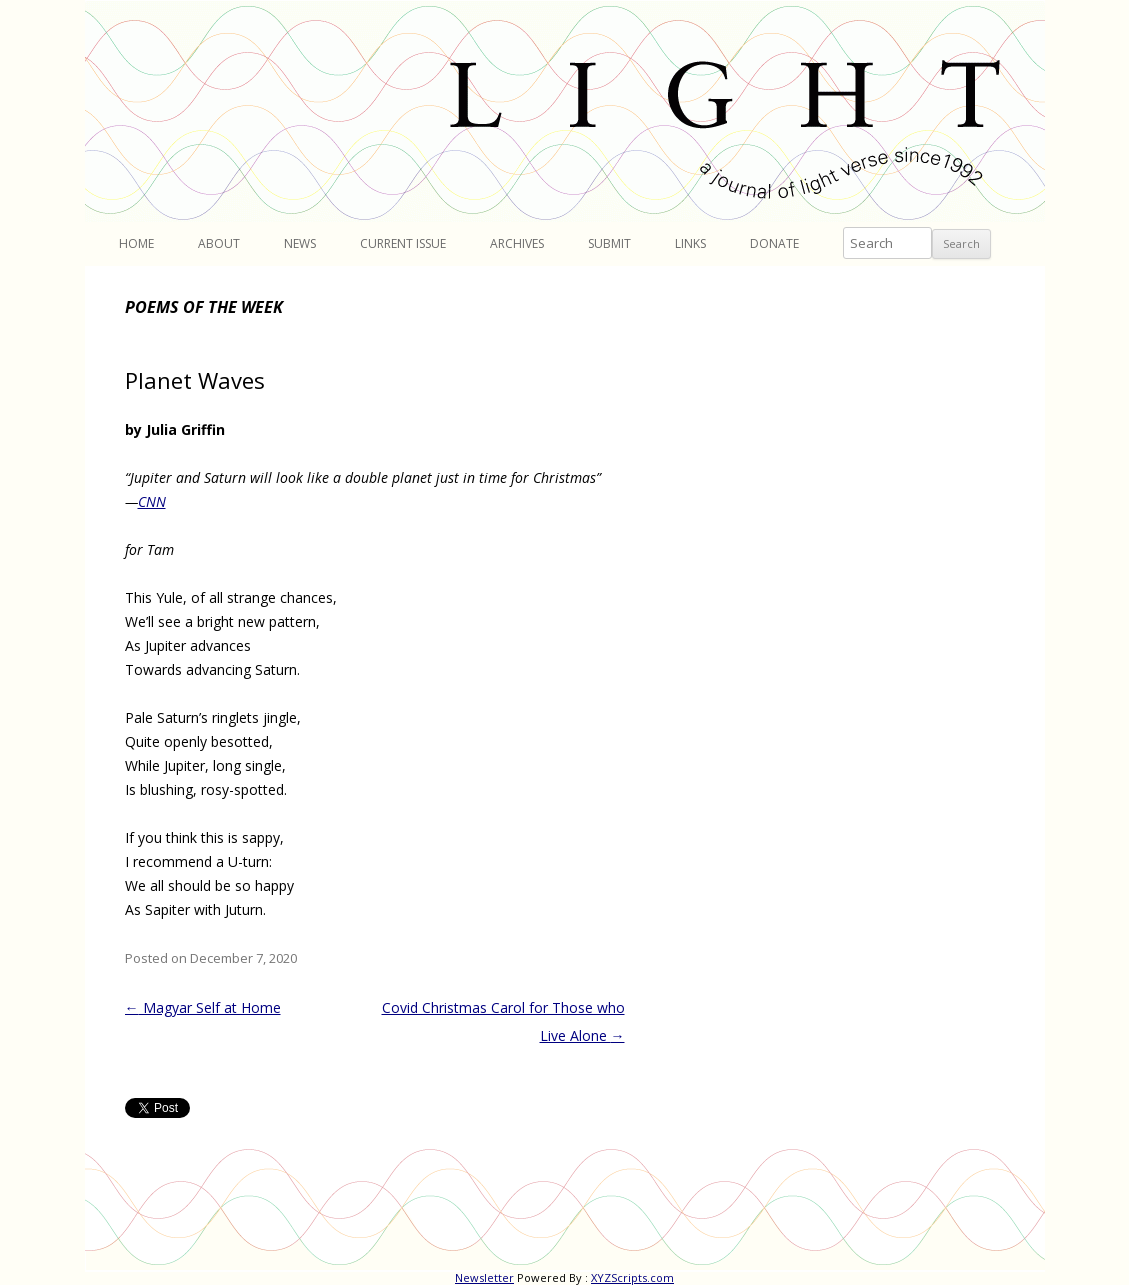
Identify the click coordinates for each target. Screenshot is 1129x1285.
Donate (774, 243)
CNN (152, 501)
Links (690, 243)
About (219, 243)
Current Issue (403, 243)
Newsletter (484, 1277)
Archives (517, 243)
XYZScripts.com (632, 1277)
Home (136, 243)
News (300, 243)
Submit (609, 243)
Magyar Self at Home (203, 1007)
